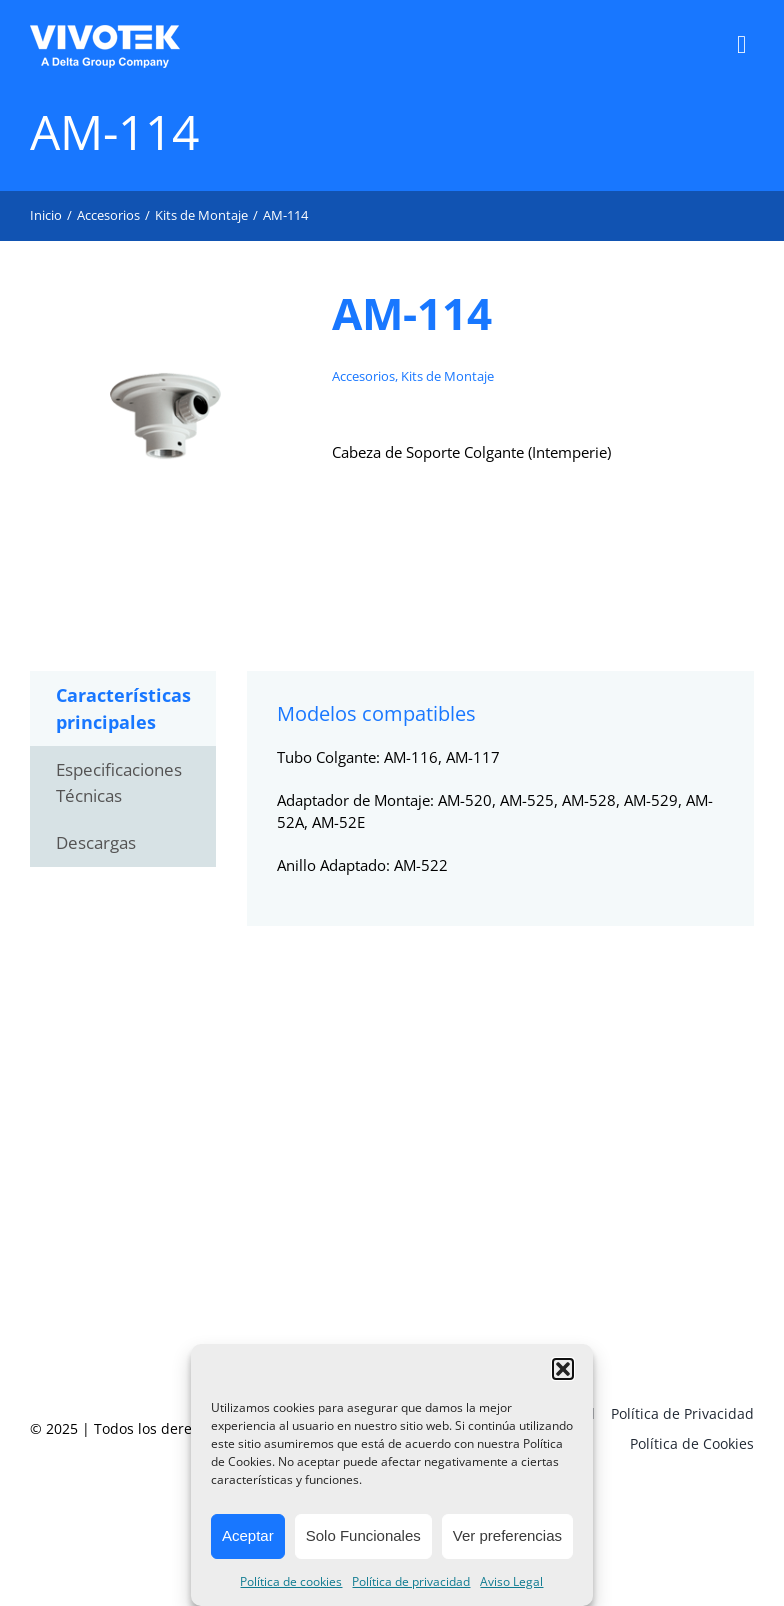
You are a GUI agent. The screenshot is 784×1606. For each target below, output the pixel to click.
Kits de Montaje (447, 376)
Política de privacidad (411, 1581)
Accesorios (363, 376)
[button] (563, 1369)
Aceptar (248, 1535)
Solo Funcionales (363, 1535)
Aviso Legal (511, 1581)
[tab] (123, 709)
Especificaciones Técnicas (119, 782)
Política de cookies (291, 1581)
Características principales (123, 708)
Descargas (96, 842)
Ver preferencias (507, 1535)
